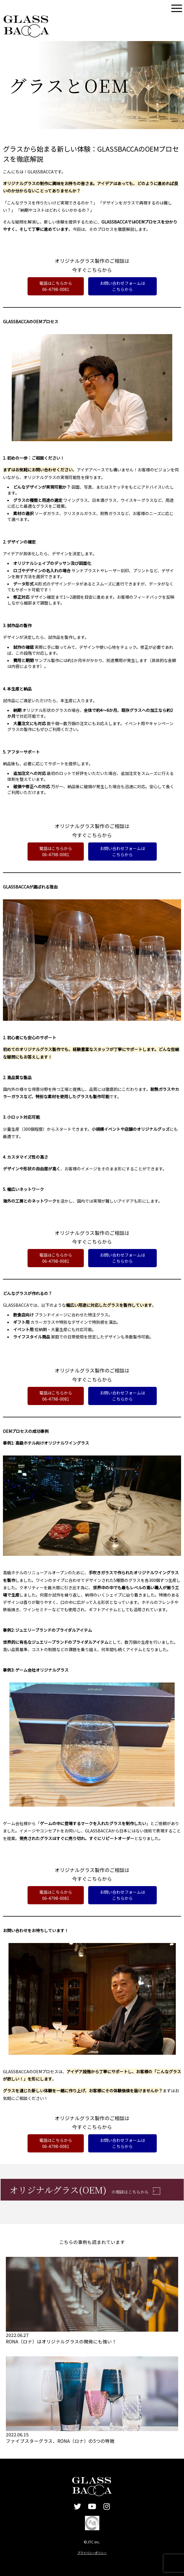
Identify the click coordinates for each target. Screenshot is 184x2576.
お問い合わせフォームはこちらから (122, 286)
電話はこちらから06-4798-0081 (55, 286)
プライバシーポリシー (92, 2552)
